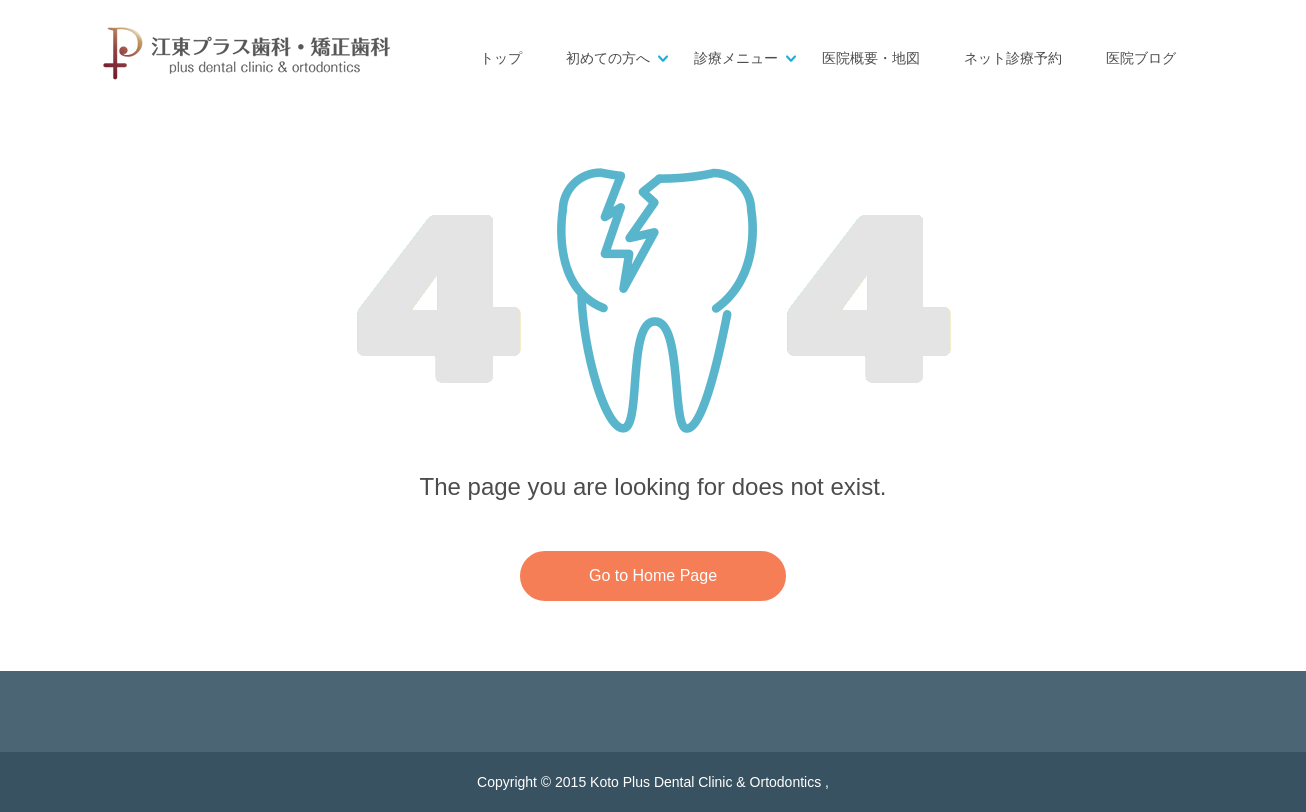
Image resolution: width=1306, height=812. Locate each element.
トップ (501, 58)
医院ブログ (1141, 58)
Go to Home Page (653, 575)
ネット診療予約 (1013, 58)
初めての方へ (608, 58)
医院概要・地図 (871, 58)
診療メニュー (736, 58)
